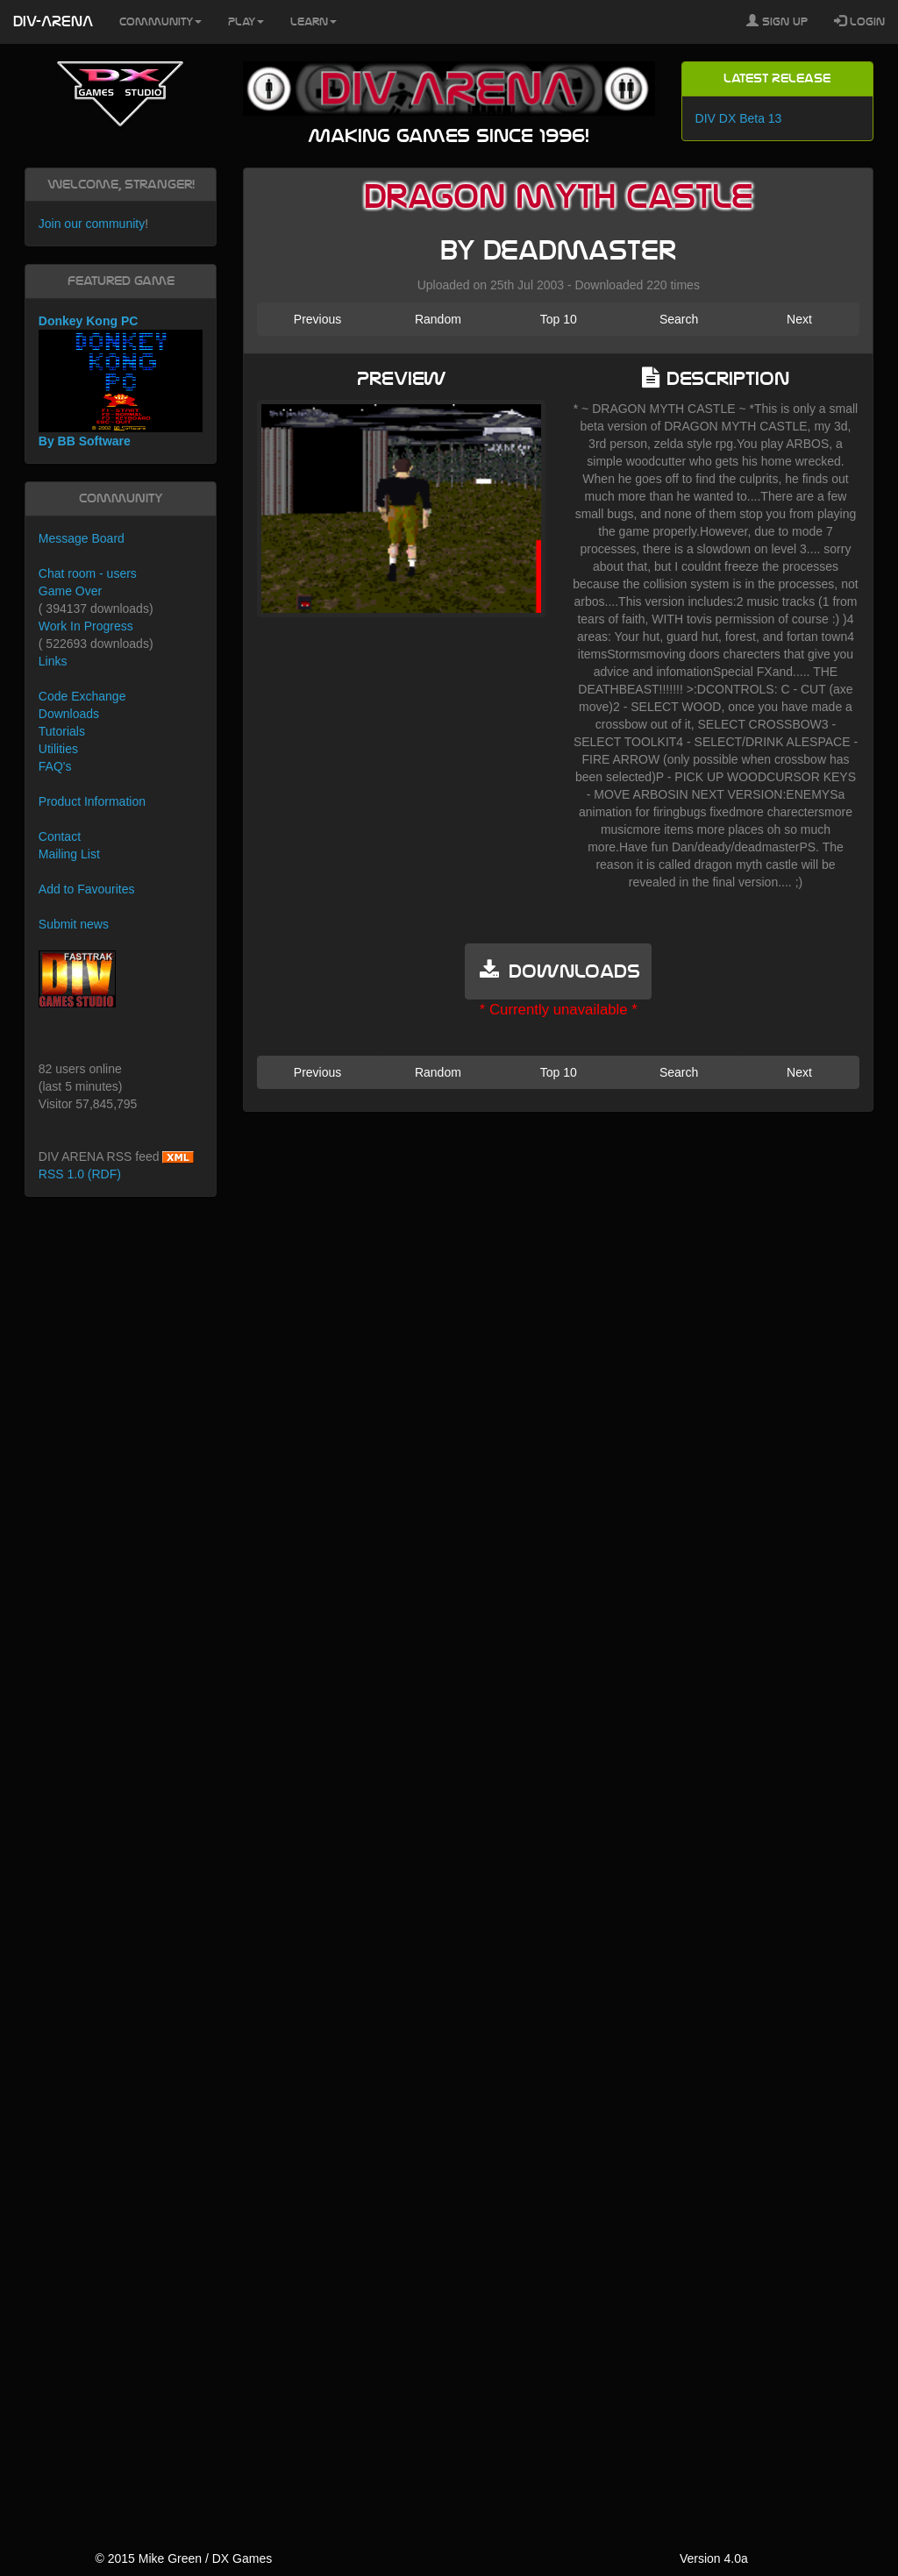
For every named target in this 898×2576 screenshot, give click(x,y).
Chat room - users (88, 573)
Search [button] (678, 319)
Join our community (92, 224)
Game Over (70, 591)
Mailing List (69, 854)
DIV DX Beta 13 (738, 118)
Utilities (58, 749)
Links (53, 661)
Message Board (82, 538)
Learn (313, 22)
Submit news (74, 924)
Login (859, 21)
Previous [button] (317, 319)
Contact (60, 836)
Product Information (92, 801)
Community (160, 22)
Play (246, 22)
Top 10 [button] (558, 319)
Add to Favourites (87, 889)
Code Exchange (82, 696)
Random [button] (438, 319)
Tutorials (62, 731)
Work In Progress (86, 626)
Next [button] (799, 319)
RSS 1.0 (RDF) (80, 1174)
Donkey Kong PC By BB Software (121, 381)
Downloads (69, 714)
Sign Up (777, 21)
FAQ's (55, 766)
